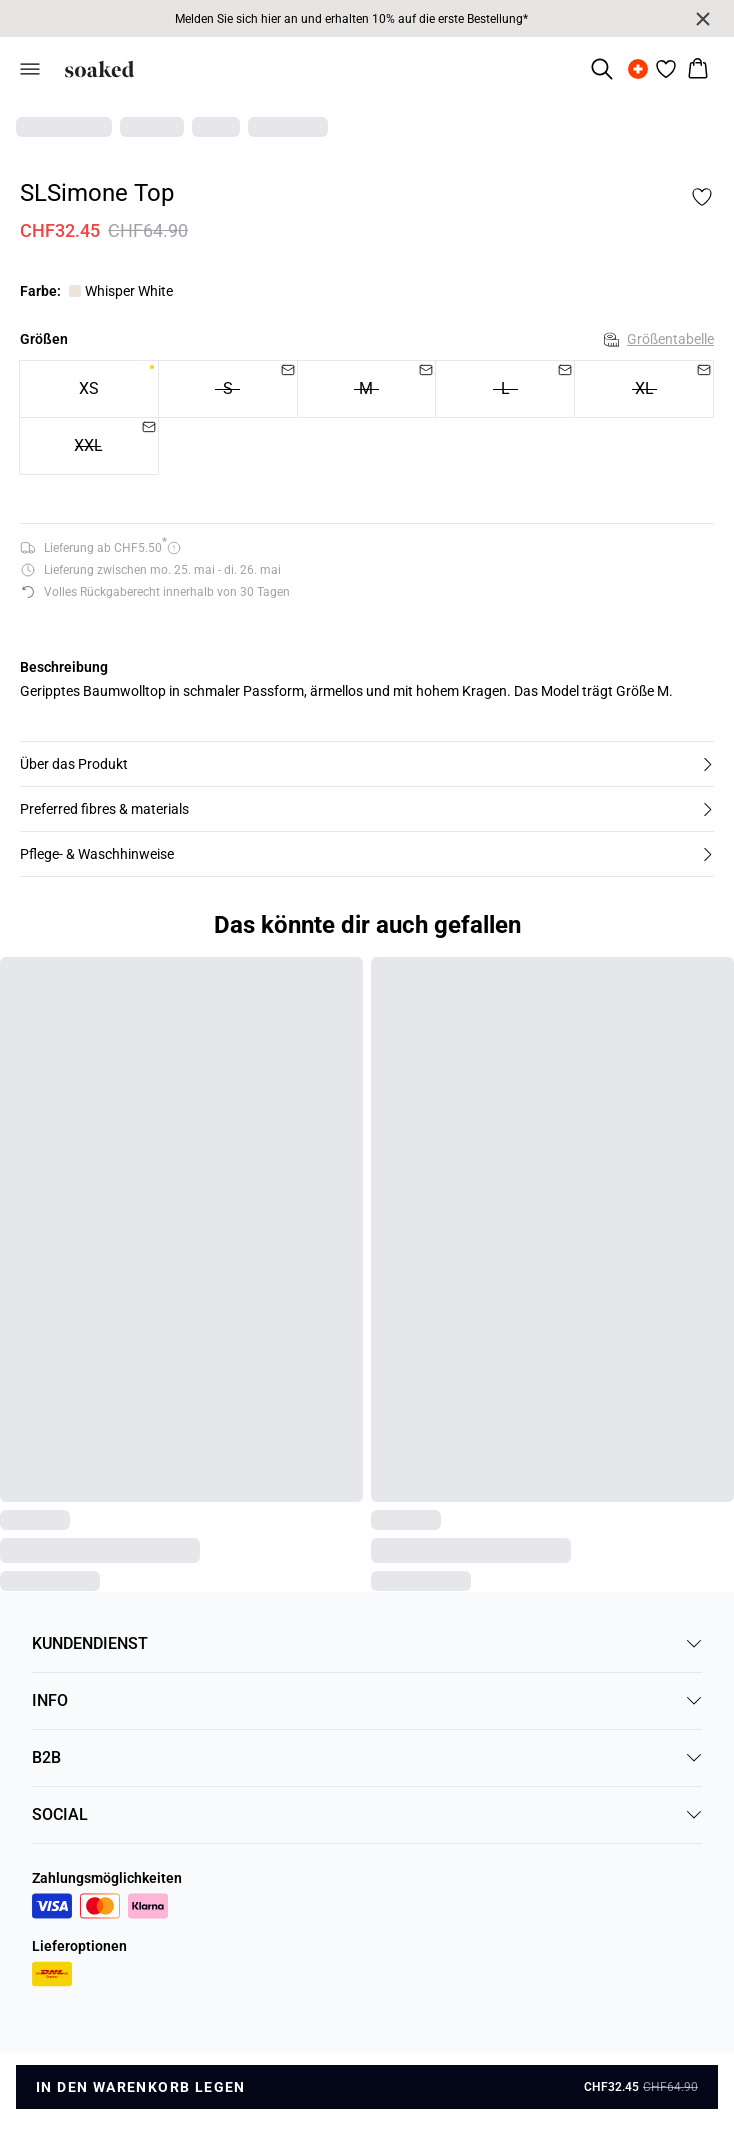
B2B (367, 1757)
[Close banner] (703, 19)
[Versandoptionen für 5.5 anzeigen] (100, 548)
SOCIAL (367, 1814)
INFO (367, 1700)
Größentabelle (659, 339)
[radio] (89, 389)
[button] (367, 764)
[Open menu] (30, 69)
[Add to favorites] (702, 197)
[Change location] (638, 69)
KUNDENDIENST (367, 1643)
